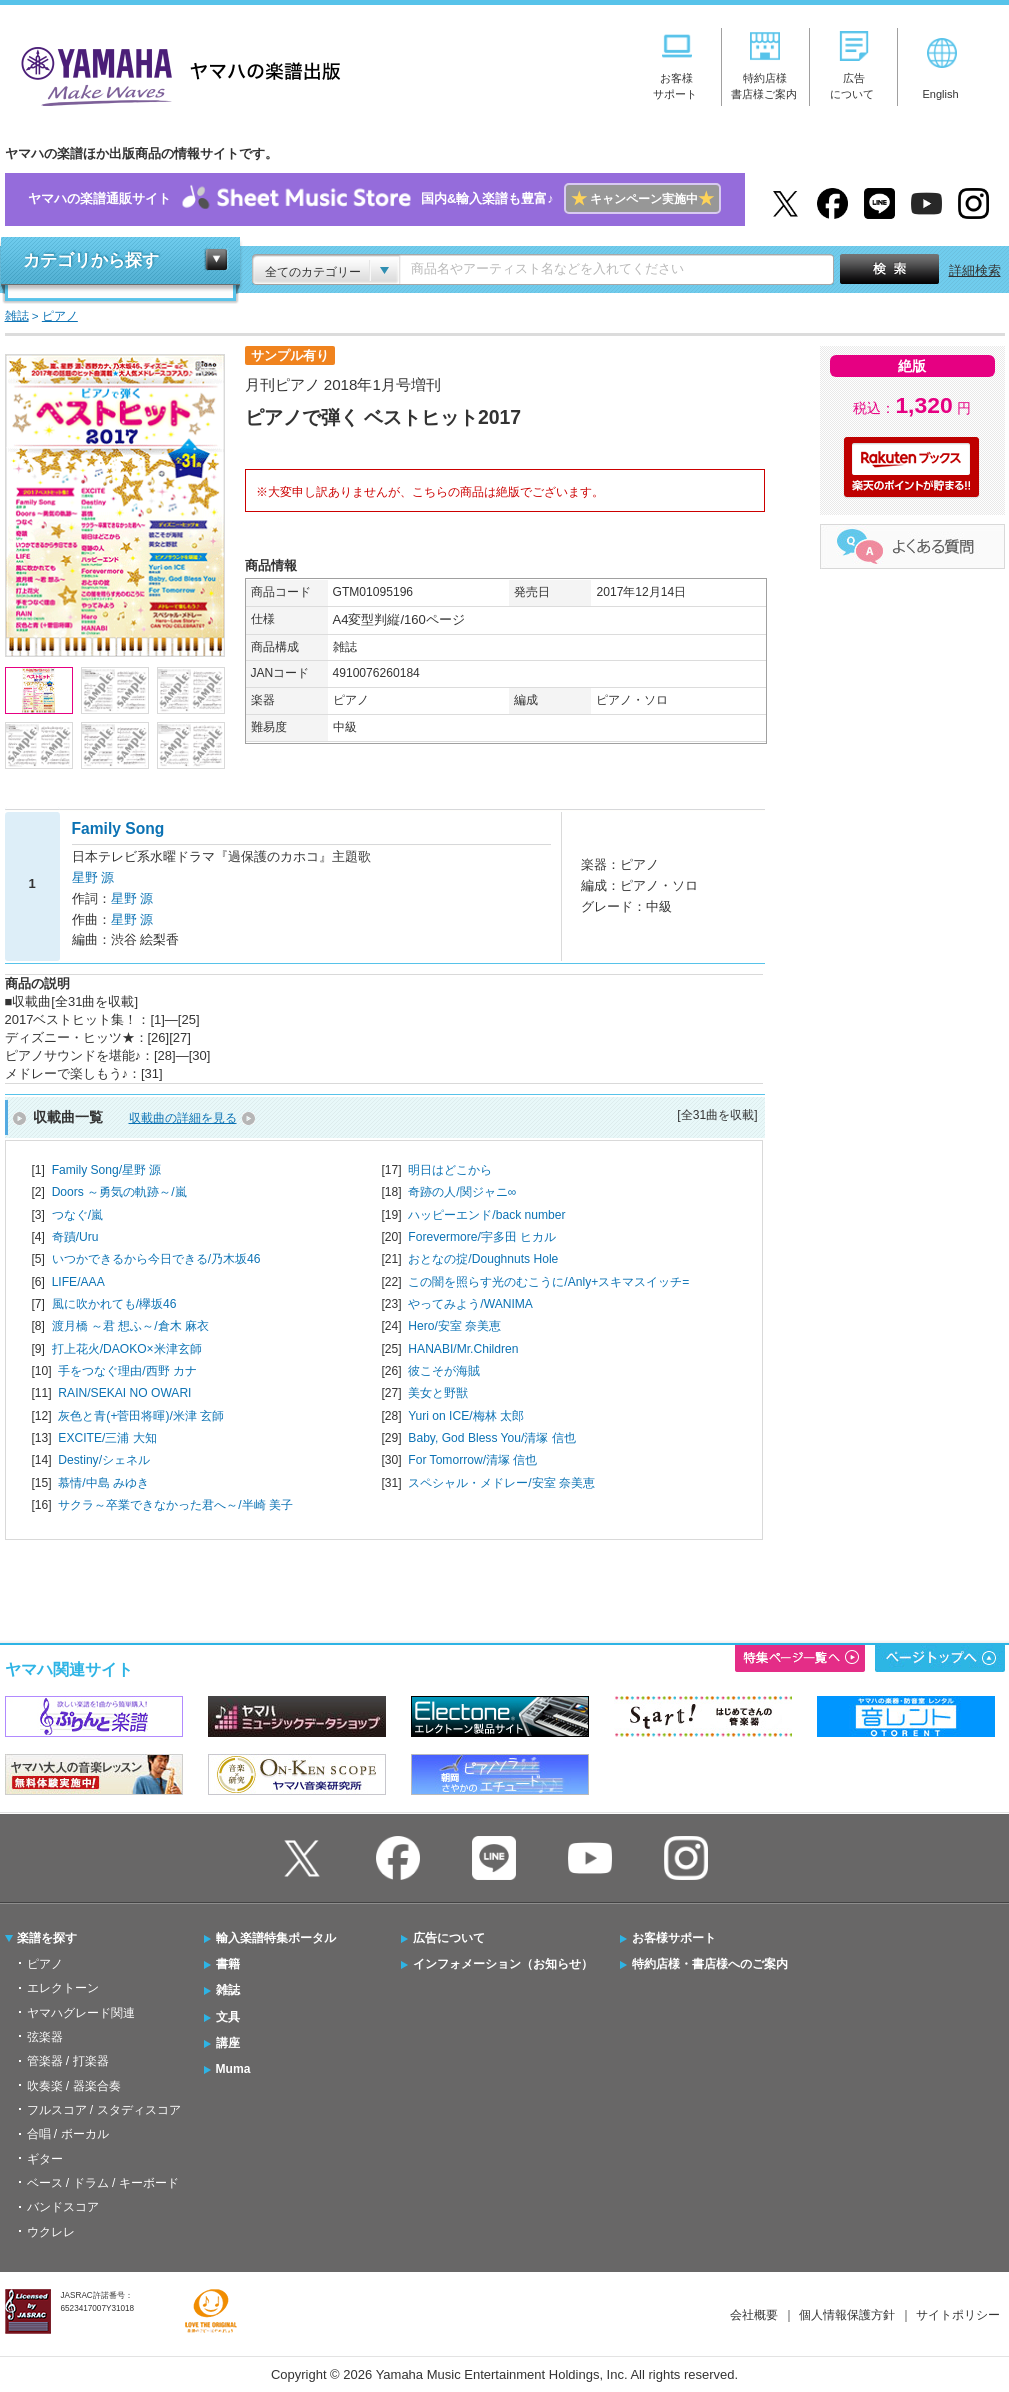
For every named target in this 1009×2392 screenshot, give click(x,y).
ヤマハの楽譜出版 (175, 73)
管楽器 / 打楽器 (68, 2061)
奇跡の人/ (462, 1192)
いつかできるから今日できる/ (156, 1259)
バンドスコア (63, 2207)
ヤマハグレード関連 (81, 2013)
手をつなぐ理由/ (127, 1371)
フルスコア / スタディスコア (104, 2110)
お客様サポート (674, 1938)
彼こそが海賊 (444, 1371)
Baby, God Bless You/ (491, 1438)
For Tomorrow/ (472, 1460)
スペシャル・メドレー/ (501, 1483)
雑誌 (228, 1990)
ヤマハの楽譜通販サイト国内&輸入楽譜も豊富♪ (374, 199)
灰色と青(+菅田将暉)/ (141, 1416)
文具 (228, 2017)
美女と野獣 (438, 1393)
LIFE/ (78, 1282)
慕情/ (103, 1483)
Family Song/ (107, 1170)
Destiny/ (104, 1460)
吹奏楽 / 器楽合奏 (74, 2086)
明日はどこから (450, 1170)
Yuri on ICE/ (466, 1416)
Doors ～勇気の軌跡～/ (119, 1192)
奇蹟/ (75, 1237)
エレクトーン (63, 1988)
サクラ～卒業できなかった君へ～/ (175, 1505)
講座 (228, 2043)
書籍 (228, 1964)
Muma (233, 2069)
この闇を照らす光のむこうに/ (548, 1282)
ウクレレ (51, 2232)
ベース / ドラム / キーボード (103, 2183)
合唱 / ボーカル (68, 2134)
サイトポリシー (958, 2315)
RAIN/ (124, 1393)
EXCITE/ (107, 1438)
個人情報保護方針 (847, 2315)
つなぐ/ (77, 1215)
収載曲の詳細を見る (183, 1118)
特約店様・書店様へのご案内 (710, 1964)
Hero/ (454, 1326)
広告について (449, 1938)
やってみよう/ (470, 1304)
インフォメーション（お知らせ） (503, 1964)
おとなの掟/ (483, 1259)
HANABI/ (463, 1349)
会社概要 (754, 2315)
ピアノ (45, 1964)
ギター (45, 2159)
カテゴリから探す (91, 260)
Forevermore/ (482, 1237)
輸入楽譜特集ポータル (276, 1938)
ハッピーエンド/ (486, 1215)
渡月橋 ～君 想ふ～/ (130, 1326)
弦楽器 (45, 2037)
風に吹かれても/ (114, 1304)
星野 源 (93, 877)
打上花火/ (127, 1349)
